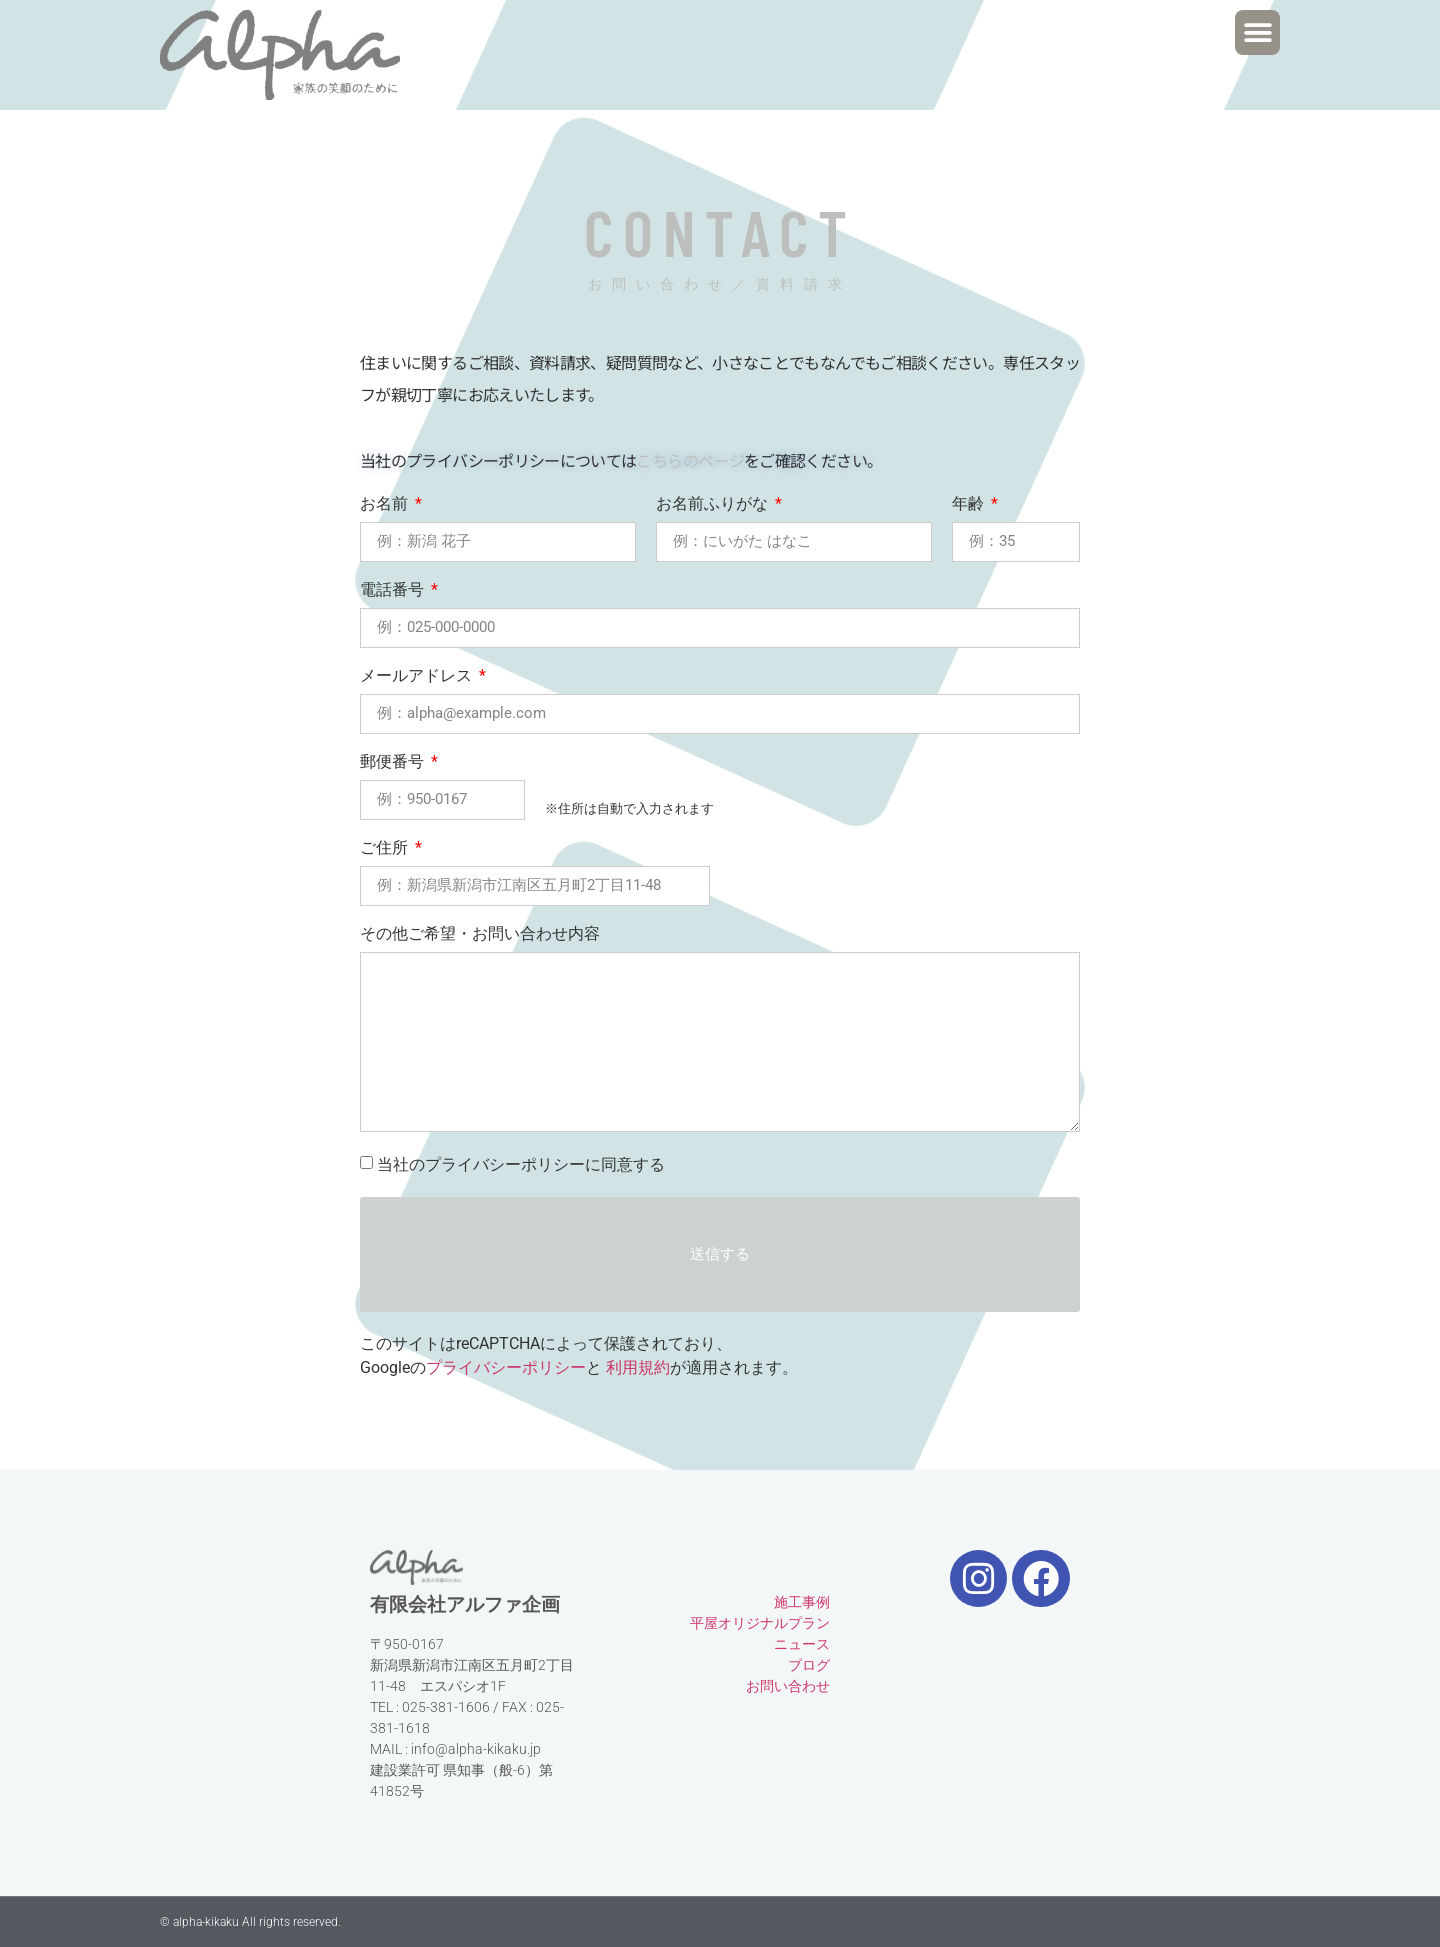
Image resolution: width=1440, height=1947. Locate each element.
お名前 (386, 504)
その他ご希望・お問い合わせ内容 (480, 934)
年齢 (970, 504)
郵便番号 (394, 762)
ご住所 (386, 848)
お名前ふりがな (714, 504)
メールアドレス (418, 676)
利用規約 (638, 1367)
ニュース (802, 1644)
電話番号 (394, 590)
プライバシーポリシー (506, 1367)
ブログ (809, 1665)
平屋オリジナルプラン (760, 1623)
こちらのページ (690, 460)
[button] (1257, 32)
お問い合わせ (788, 1686)
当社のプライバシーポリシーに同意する (521, 1164)
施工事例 (802, 1602)
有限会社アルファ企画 (465, 1604)
